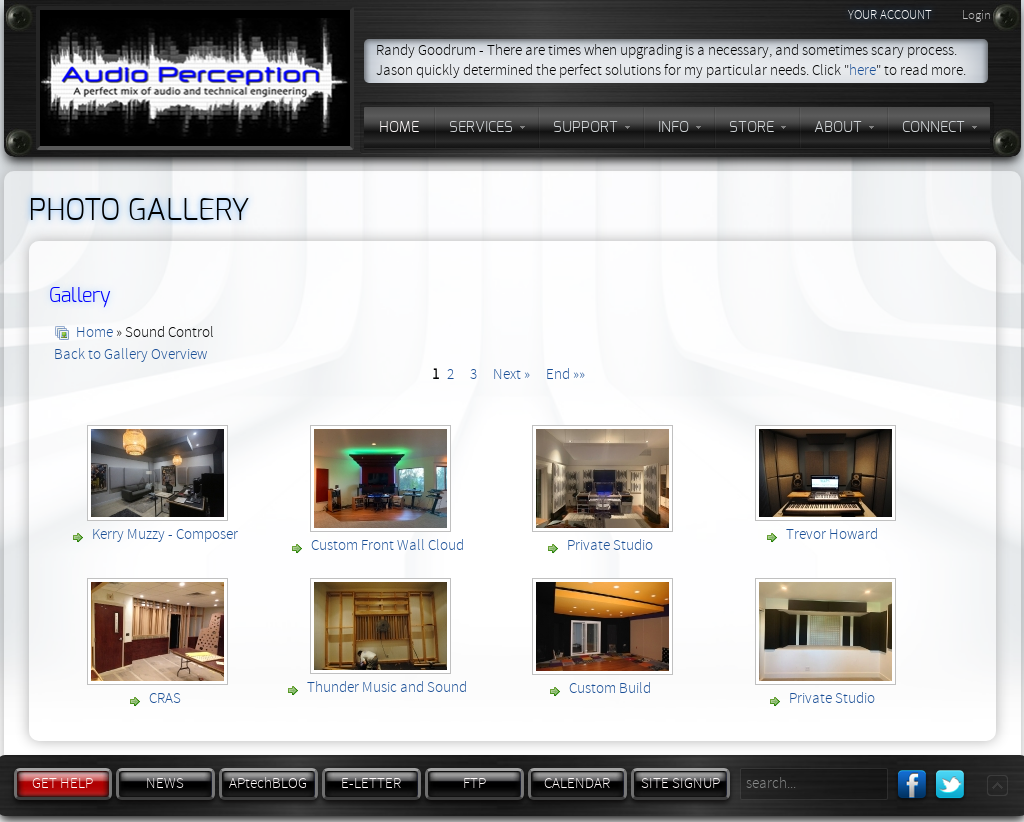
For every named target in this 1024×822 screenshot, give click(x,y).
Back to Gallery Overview (130, 354)
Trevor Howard (832, 534)
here (862, 70)
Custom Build (610, 688)
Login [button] (976, 15)
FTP (474, 783)
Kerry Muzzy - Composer (165, 534)
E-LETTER (371, 783)
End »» (565, 374)
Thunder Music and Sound (387, 687)
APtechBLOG (268, 783)
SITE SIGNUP (680, 783)
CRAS (165, 698)
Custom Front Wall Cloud (387, 545)
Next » (511, 374)
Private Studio (610, 545)
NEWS (165, 783)
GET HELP (62, 783)
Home (94, 332)
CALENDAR (577, 783)
